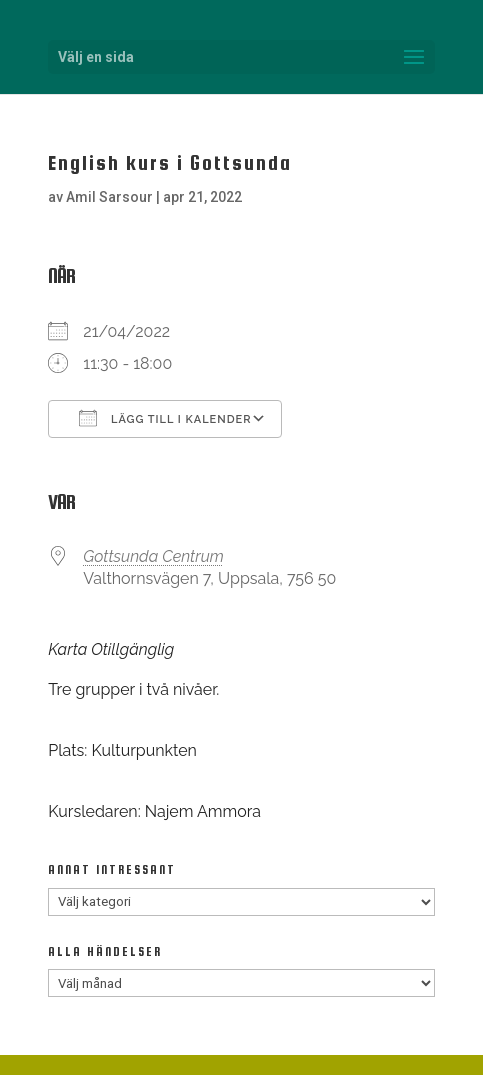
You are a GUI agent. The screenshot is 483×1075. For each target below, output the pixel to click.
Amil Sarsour (109, 197)
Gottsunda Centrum (153, 556)
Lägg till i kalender (165, 418)
